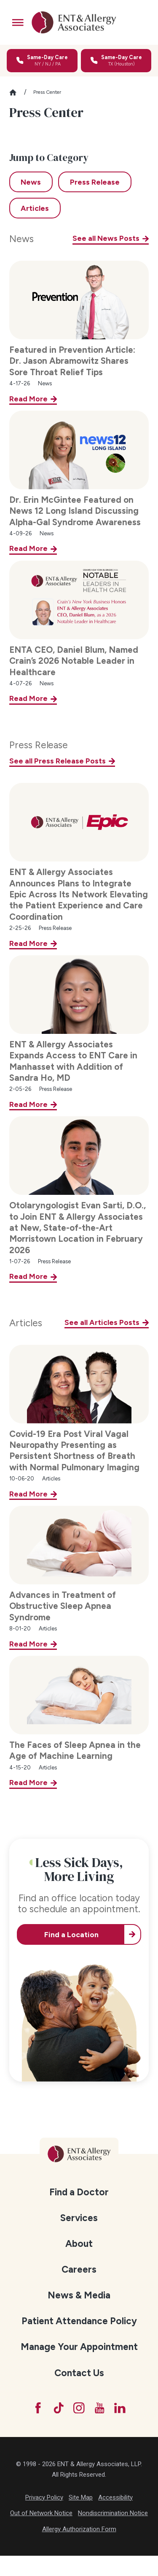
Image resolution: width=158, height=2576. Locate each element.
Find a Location (71, 1934)
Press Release (38, 744)
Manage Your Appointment (79, 2346)
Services (79, 2218)
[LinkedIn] (120, 2408)
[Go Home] (16, 92)
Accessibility (115, 2497)
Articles (25, 1322)
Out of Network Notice (41, 2513)
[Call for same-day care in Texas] (116, 60)
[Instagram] (79, 2408)
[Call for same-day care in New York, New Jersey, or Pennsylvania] (42, 60)
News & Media (79, 2295)
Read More (28, 398)
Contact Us (79, 2373)
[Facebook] (38, 2408)
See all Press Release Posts (57, 760)
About (79, 2243)
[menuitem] (78, 2192)
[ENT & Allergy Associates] (74, 22)
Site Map (81, 2497)
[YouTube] (99, 2408)
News (21, 238)
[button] (18, 22)
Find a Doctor (79, 2192)
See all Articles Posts (101, 1322)
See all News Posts (105, 238)
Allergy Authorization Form (79, 2529)
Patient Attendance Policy (79, 2321)
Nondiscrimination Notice (113, 2513)
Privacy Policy (44, 2497)
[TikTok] (58, 2408)
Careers (79, 2269)
